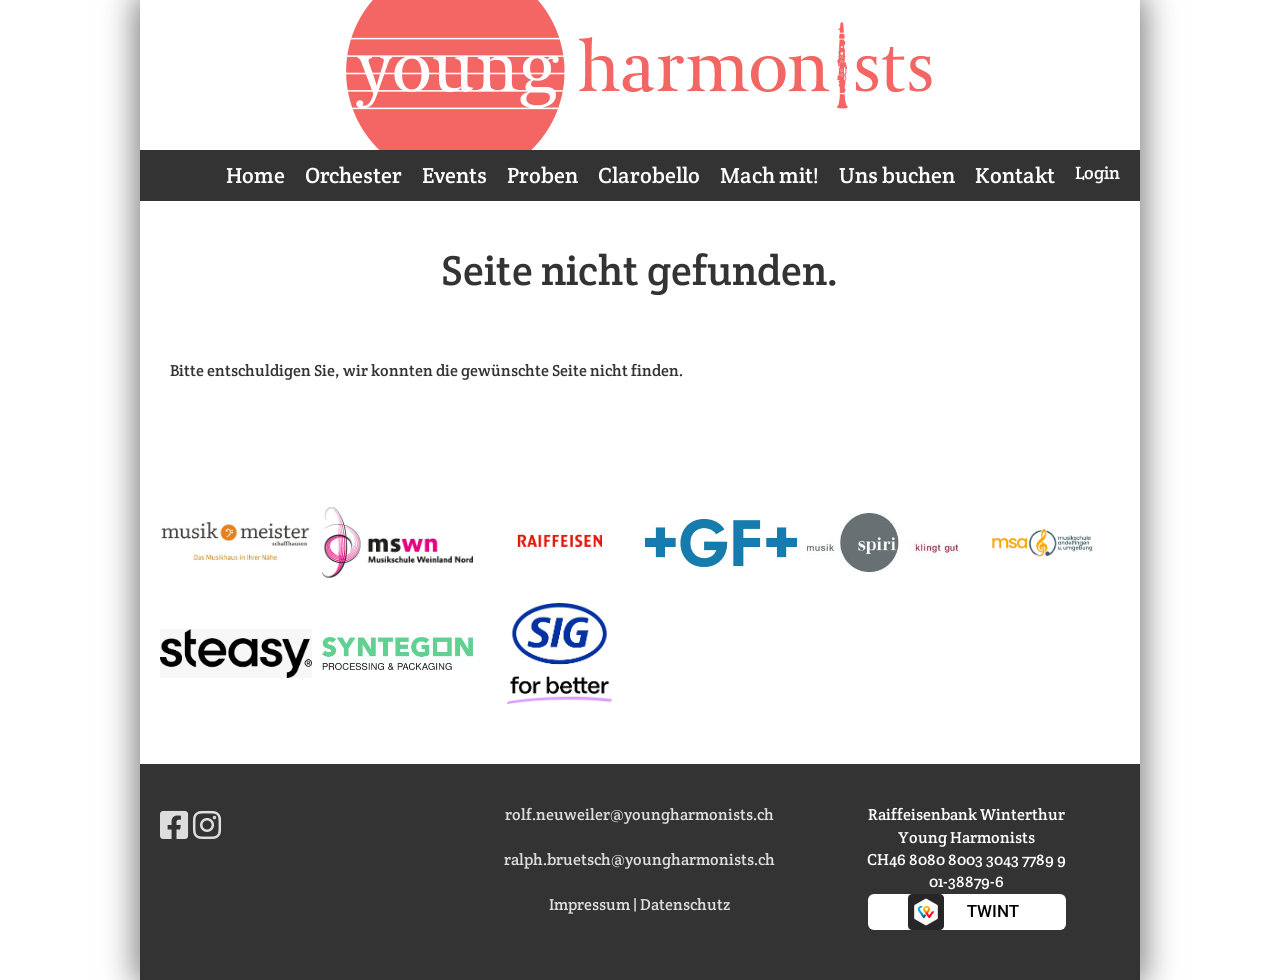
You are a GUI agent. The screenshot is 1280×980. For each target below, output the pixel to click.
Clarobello (649, 175)
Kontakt (1015, 175)
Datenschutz (685, 904)
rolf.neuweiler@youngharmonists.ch (639, 814)
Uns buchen (897, 175)
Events (454, 175)
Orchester (353, 175)
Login (1097, 172)
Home (255, 175)
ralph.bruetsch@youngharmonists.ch (639, 859)
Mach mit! (769, 175)
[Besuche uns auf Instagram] (207, 825)
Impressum (589, 904)
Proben (542, 175)
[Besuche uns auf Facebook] (174, 825)
